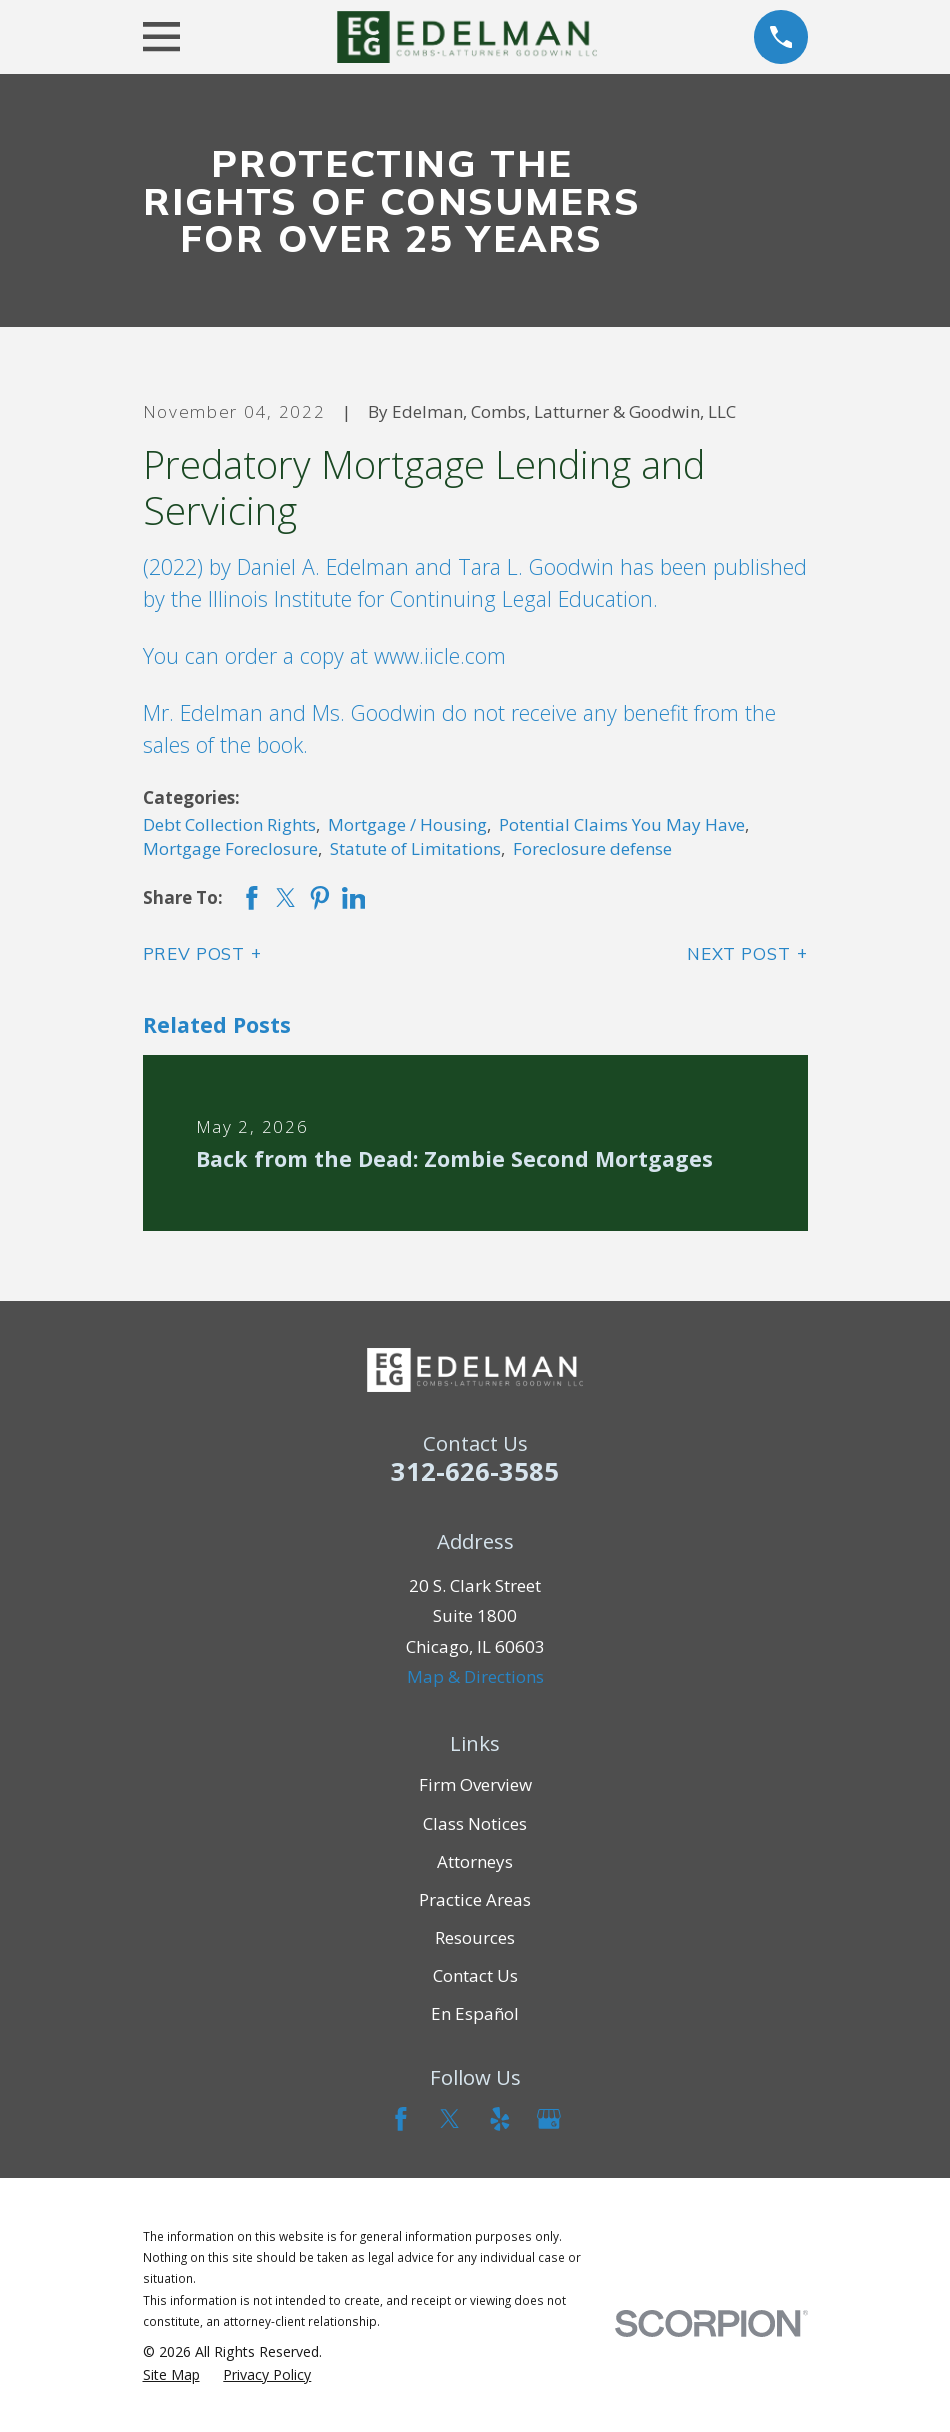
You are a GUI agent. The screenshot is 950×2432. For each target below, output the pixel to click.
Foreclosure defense (592, 848)
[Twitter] (450, 2119)
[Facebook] (401, 2119)
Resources (475, 1937)
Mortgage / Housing (407, 824)
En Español (475, 2013)
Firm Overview (475, 1784)
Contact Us (475, 1975)
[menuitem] (171, 2375)
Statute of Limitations (415, 848)
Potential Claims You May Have (622, 824)
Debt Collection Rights (229, 824)
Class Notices (475, 1823)
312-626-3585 (475, 1471)
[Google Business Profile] (549, 2119)
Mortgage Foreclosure (230, 848)
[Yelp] (500, 2119)
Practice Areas (475, 1899)
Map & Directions (475, 1676)
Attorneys (475, 1861)
